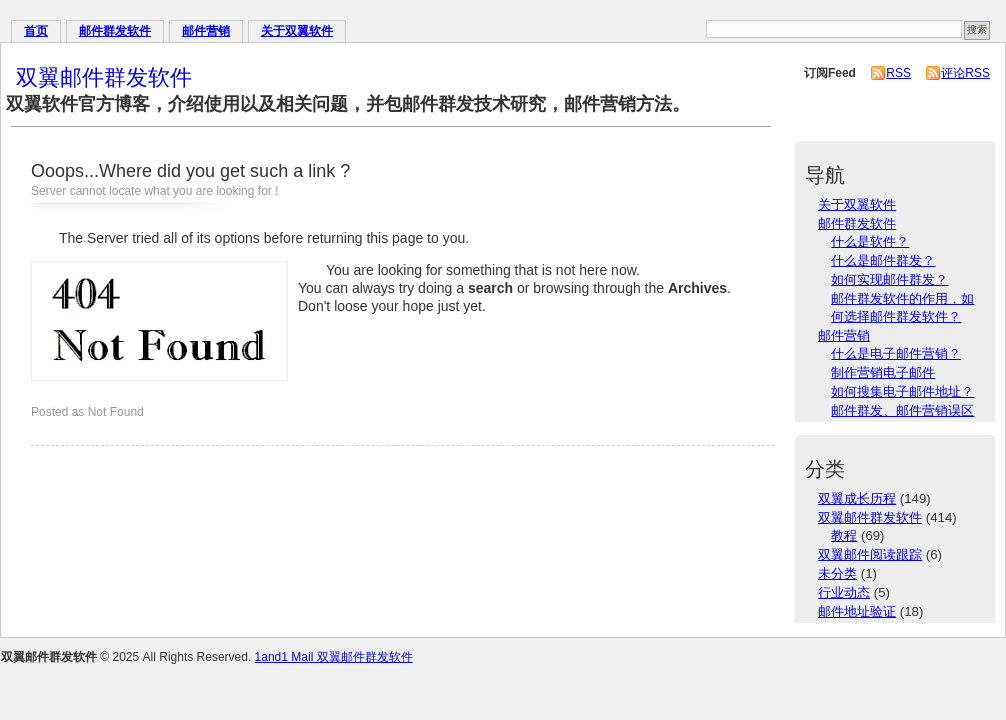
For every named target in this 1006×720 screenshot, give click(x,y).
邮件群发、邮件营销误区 (902, 410)
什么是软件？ (870, 241)
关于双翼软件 (297, 31)
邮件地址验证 (857, 611)
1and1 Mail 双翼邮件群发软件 (334, 657)
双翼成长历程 (857, 498)
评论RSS (965, 73)
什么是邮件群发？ (883, 260)
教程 (844, 535)
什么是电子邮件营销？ (896, 353)
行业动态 (844, 592)
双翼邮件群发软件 (104, 77)
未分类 (837, 573)
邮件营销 (206, 31)
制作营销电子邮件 (883, 372)
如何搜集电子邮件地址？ (902, 391)
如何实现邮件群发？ (889, 279)
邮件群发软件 (115, 31)
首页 (36, 31)
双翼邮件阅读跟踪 (870, 554)
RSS (898, 73)
